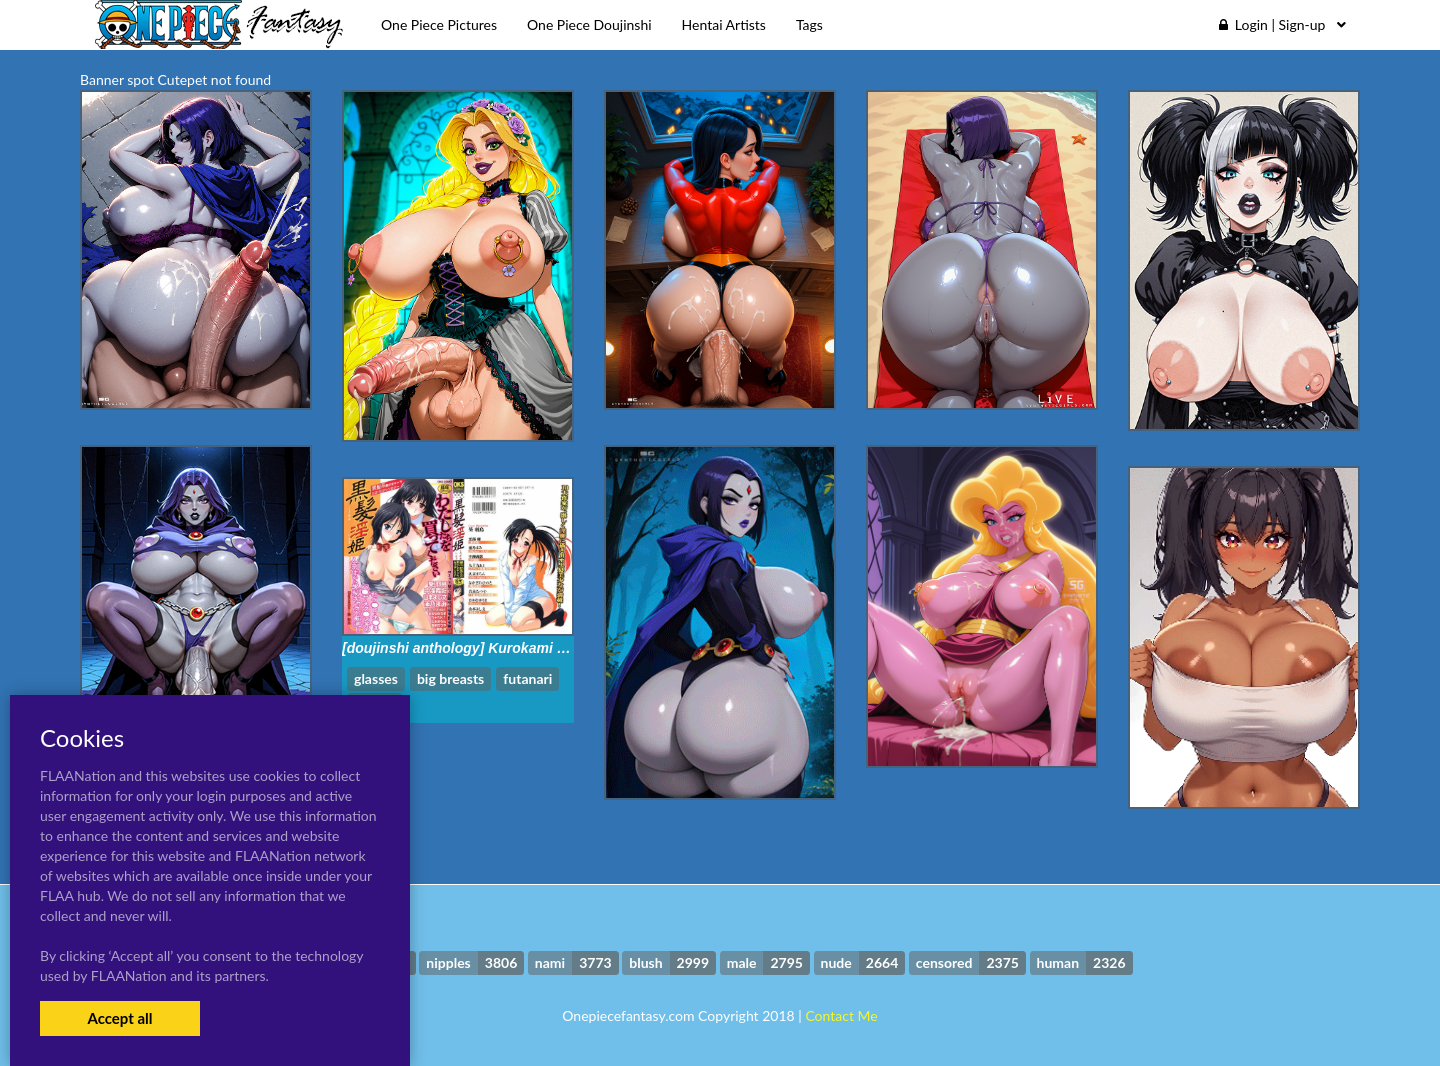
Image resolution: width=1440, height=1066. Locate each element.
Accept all (119, 1018)
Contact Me (841, 1015)
